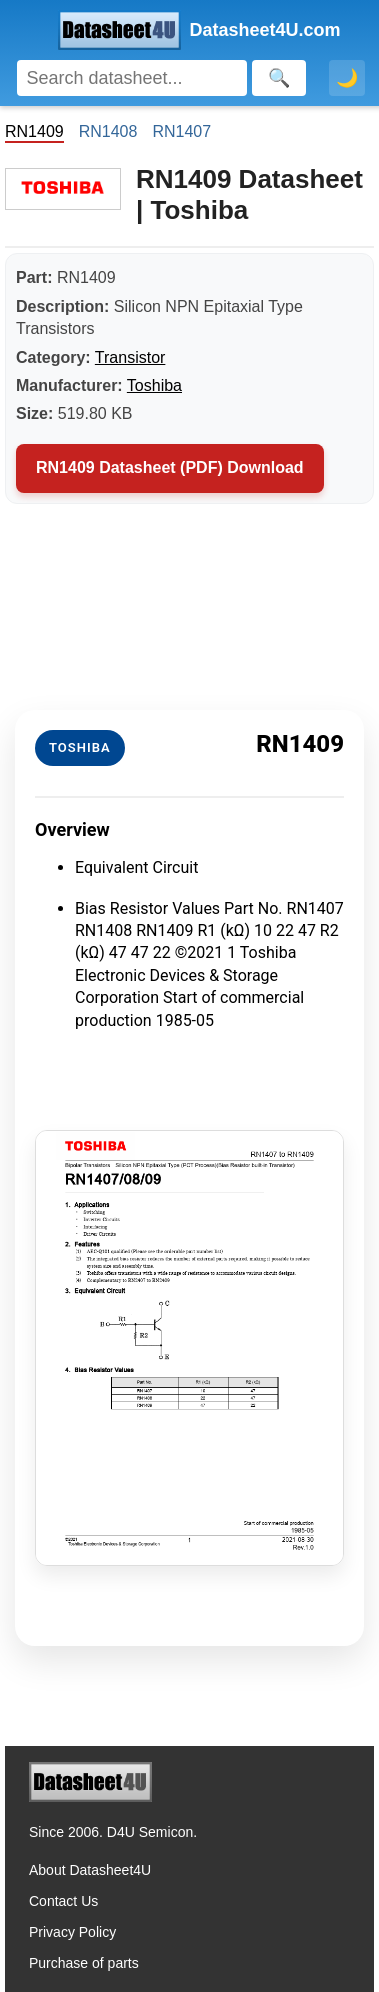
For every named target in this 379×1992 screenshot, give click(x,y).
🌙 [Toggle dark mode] (347, 78)
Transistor (130, 357)
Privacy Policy (72, 1932)
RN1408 (108, 131)
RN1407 (181, 131)
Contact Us (63, 1901)
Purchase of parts (84, 1963)
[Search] (132, 78)
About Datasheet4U (90, 1870)
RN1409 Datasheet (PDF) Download (170, 467)
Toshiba (154, 385)
